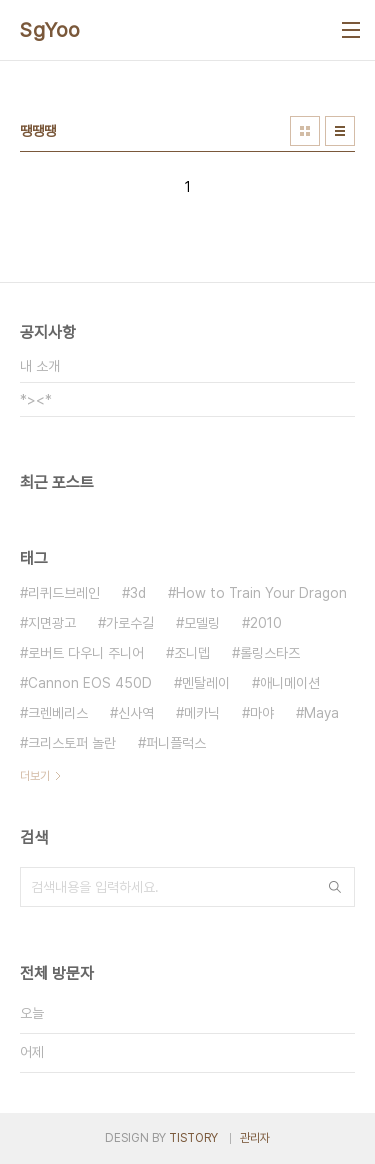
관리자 (255, 1138)
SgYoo (50, 30)
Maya (321, 713)
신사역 (136, 713)
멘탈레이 (206, 683)
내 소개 (40, 366)
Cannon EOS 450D (90, 683)
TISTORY (193, 1138)
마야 (262, 713)
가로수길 (130, 623)
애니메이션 (290, 683)
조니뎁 (192, 653)
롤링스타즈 (270, 653)
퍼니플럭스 (176, 743)
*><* (36, 400)
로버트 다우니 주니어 (86, 653)
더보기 (35, 776)
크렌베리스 (58, 713)
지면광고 (52, 623)
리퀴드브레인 (64, 593)
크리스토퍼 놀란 (72, 743)
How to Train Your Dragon (261, 593)
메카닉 (202, 713)
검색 (335, 887)
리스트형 (340, 131)
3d (138, 593)
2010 (266, 623)
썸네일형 (305, 131)
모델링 (202, 623)
